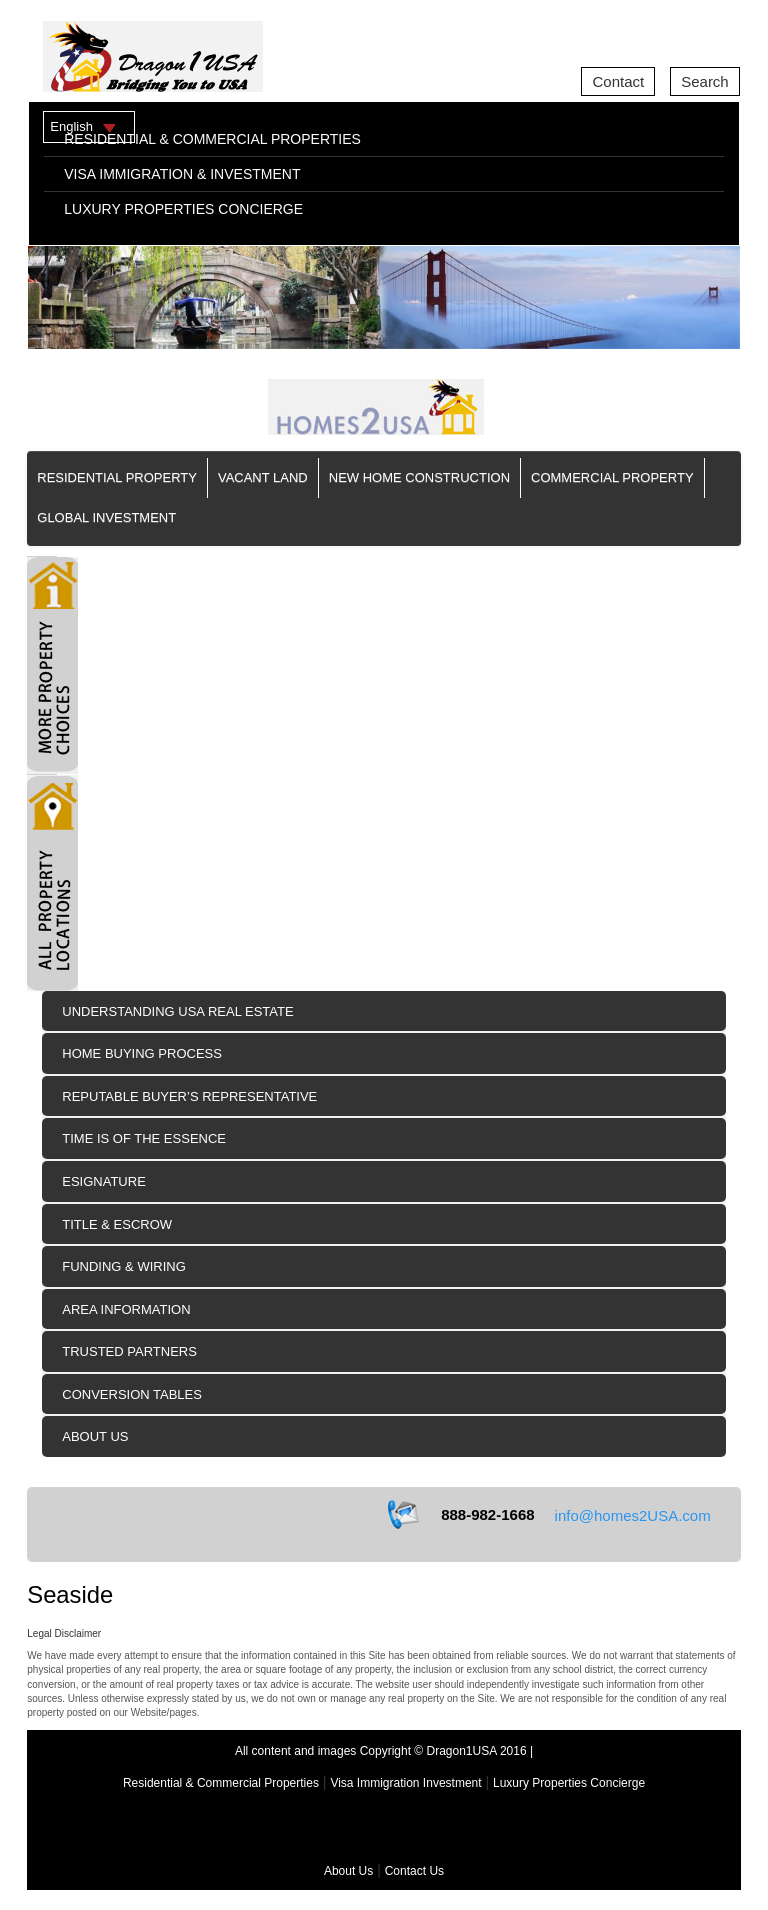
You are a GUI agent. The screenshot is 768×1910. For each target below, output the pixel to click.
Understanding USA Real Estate (177, 1011)
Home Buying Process (142, 1053)
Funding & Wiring (124, 1266)
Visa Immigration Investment (405, 1783)
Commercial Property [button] (612, 477)
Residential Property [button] (117, 477)
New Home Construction (419, 477)
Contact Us (414, 1871)
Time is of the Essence (144, 1138)
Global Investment (106, 517)
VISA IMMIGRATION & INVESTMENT (182, 174)
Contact (618, 81)
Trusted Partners (129, 1351)
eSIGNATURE (104, 1181)
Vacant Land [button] (263, 477)
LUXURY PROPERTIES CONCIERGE (183, 209)
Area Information (126, 1309)
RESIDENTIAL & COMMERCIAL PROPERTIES (212, 139)
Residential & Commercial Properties (221, 1783)
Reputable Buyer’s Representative (189, 1096)
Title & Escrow (117, 1224)
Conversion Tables (132, 1394)
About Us (95, 1436)
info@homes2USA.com (633, 1515)
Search (705, 81)
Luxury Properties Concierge (569, 1783)
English (71, 126)
